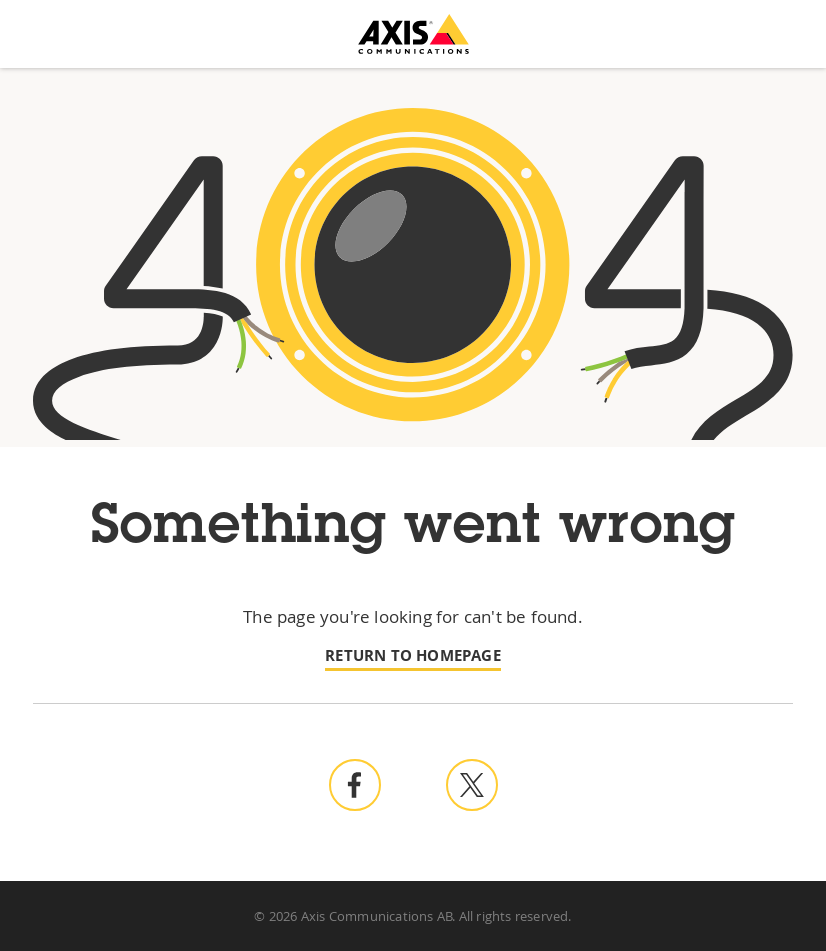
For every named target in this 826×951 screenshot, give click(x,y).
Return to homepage (413, 655)
